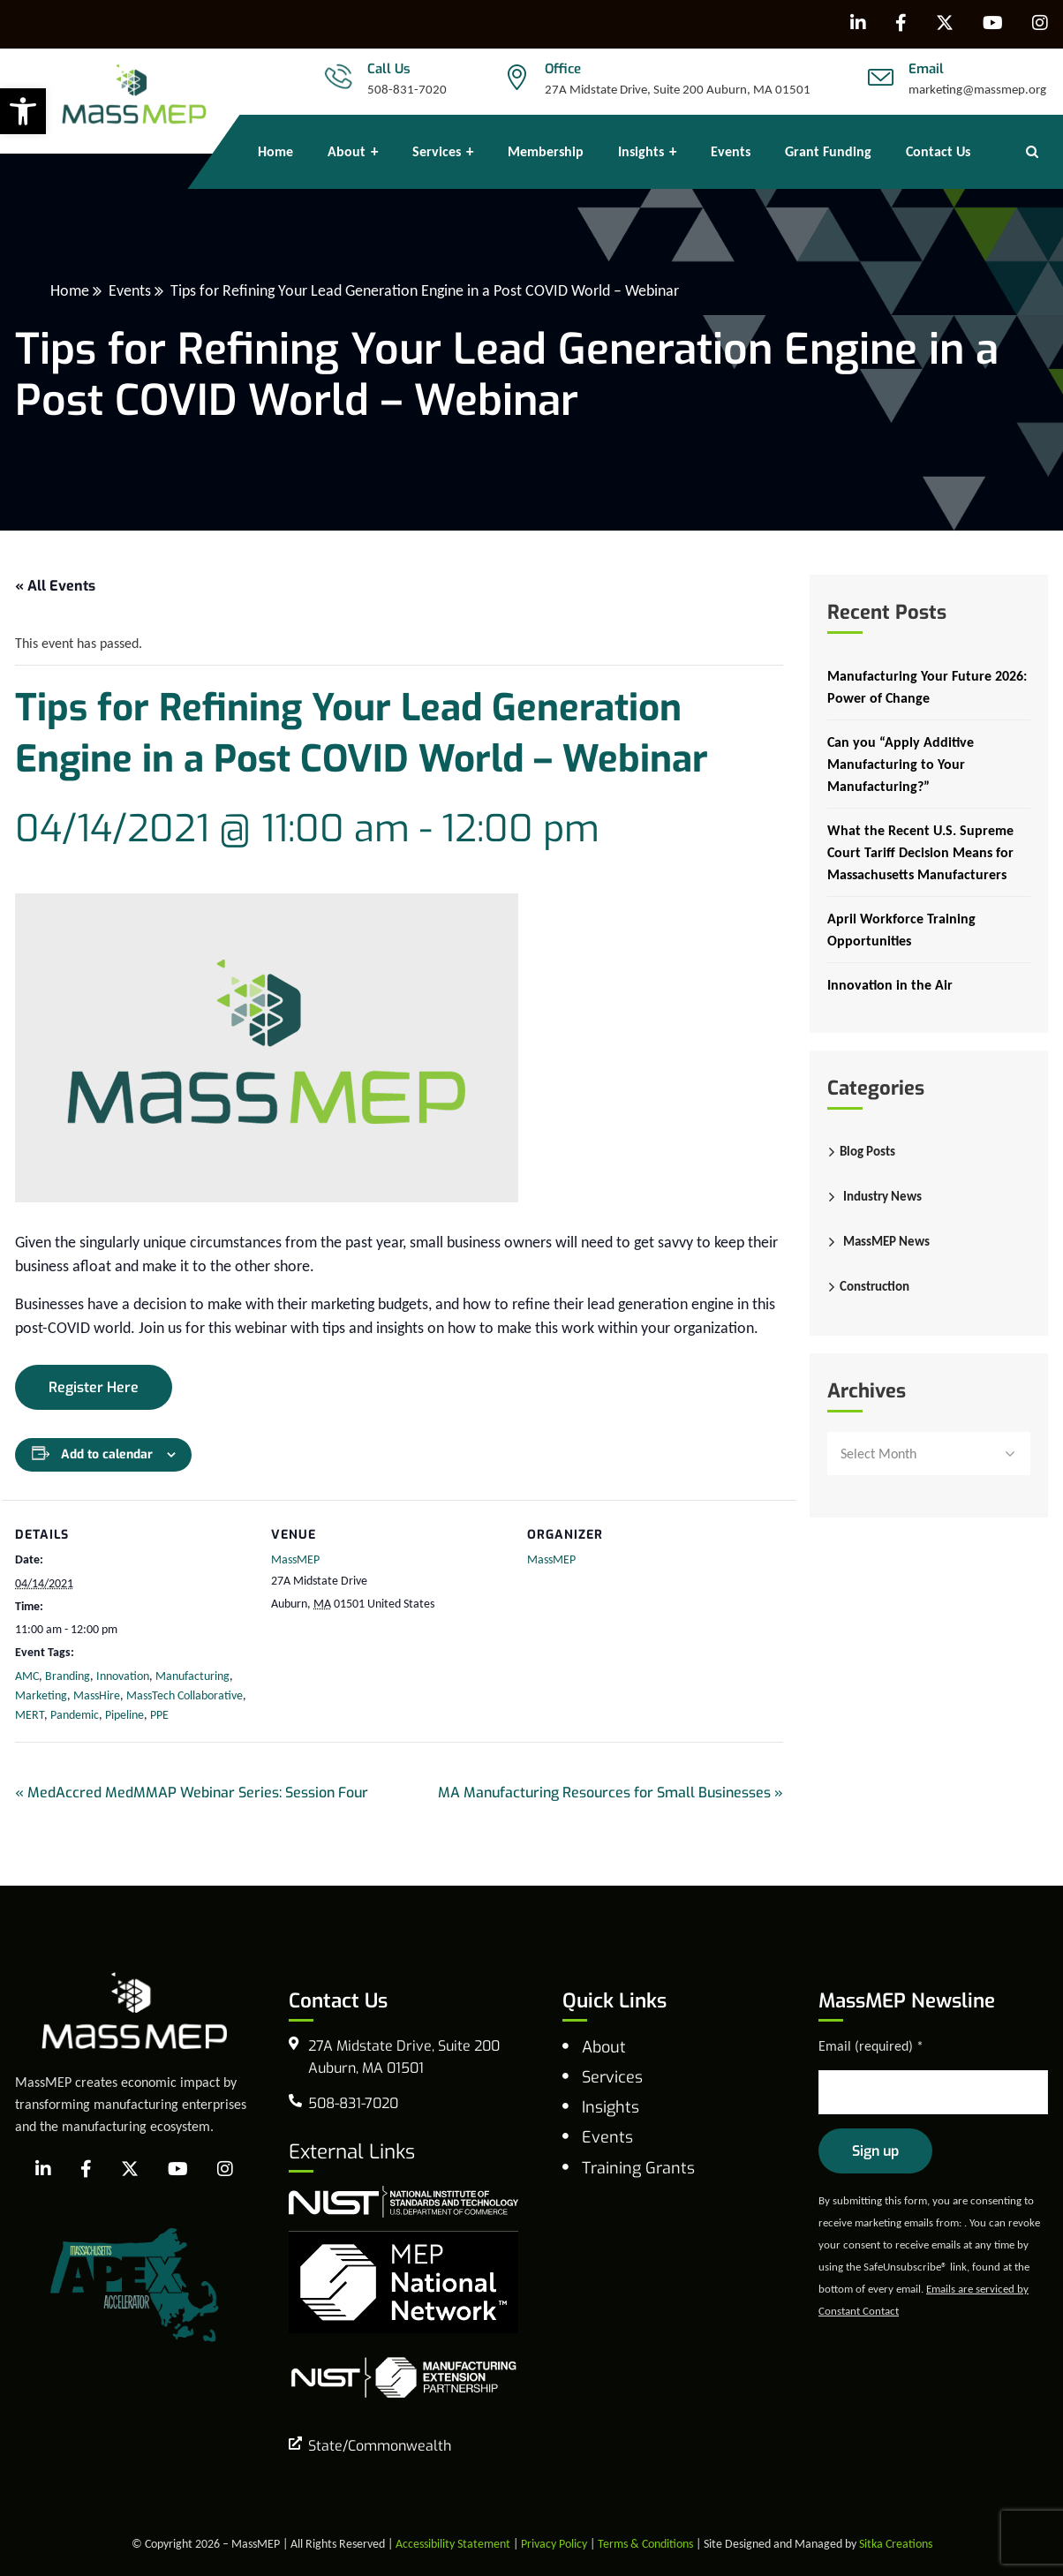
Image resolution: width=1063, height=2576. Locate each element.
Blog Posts (867, 1151)
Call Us (389, 69)
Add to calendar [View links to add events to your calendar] (107, 1454)
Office (563, 69)
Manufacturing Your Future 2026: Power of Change (927, 686)
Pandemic (74, 1714)
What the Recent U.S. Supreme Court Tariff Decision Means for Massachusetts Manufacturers (920, 852)
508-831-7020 (407, 89)
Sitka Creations (895, 2543)
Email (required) (871, 2045)
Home (69, 290)
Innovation (122, 1675)
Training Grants (638, 2168)
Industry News (882, 1196)
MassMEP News (886, 1241)
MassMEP (295, 1559)
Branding (67, 1675)
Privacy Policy (554, 2543)
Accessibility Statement (453, 2543)
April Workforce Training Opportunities (901, 929)
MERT (29, 1714)
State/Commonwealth (379, 2446)
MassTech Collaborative (184, 1695)
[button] (23, 111)
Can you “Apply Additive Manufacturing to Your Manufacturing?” (900, 764)
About (604, 2047)
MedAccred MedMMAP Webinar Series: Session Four (191, 1792)
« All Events (55, 585)
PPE (159, 1714)
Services (612, 2077)
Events (130, 290)
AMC (27, 1675)
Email (926, 69)
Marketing (41, 1695)
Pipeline (124, 1714)
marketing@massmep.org (977, 89)
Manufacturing (192, 1675)
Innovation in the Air (890, 984)
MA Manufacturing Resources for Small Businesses (610, 1792)
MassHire (96, 1695)
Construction (874, 1286)
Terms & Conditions (645, 2543)
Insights (610, 2107)
